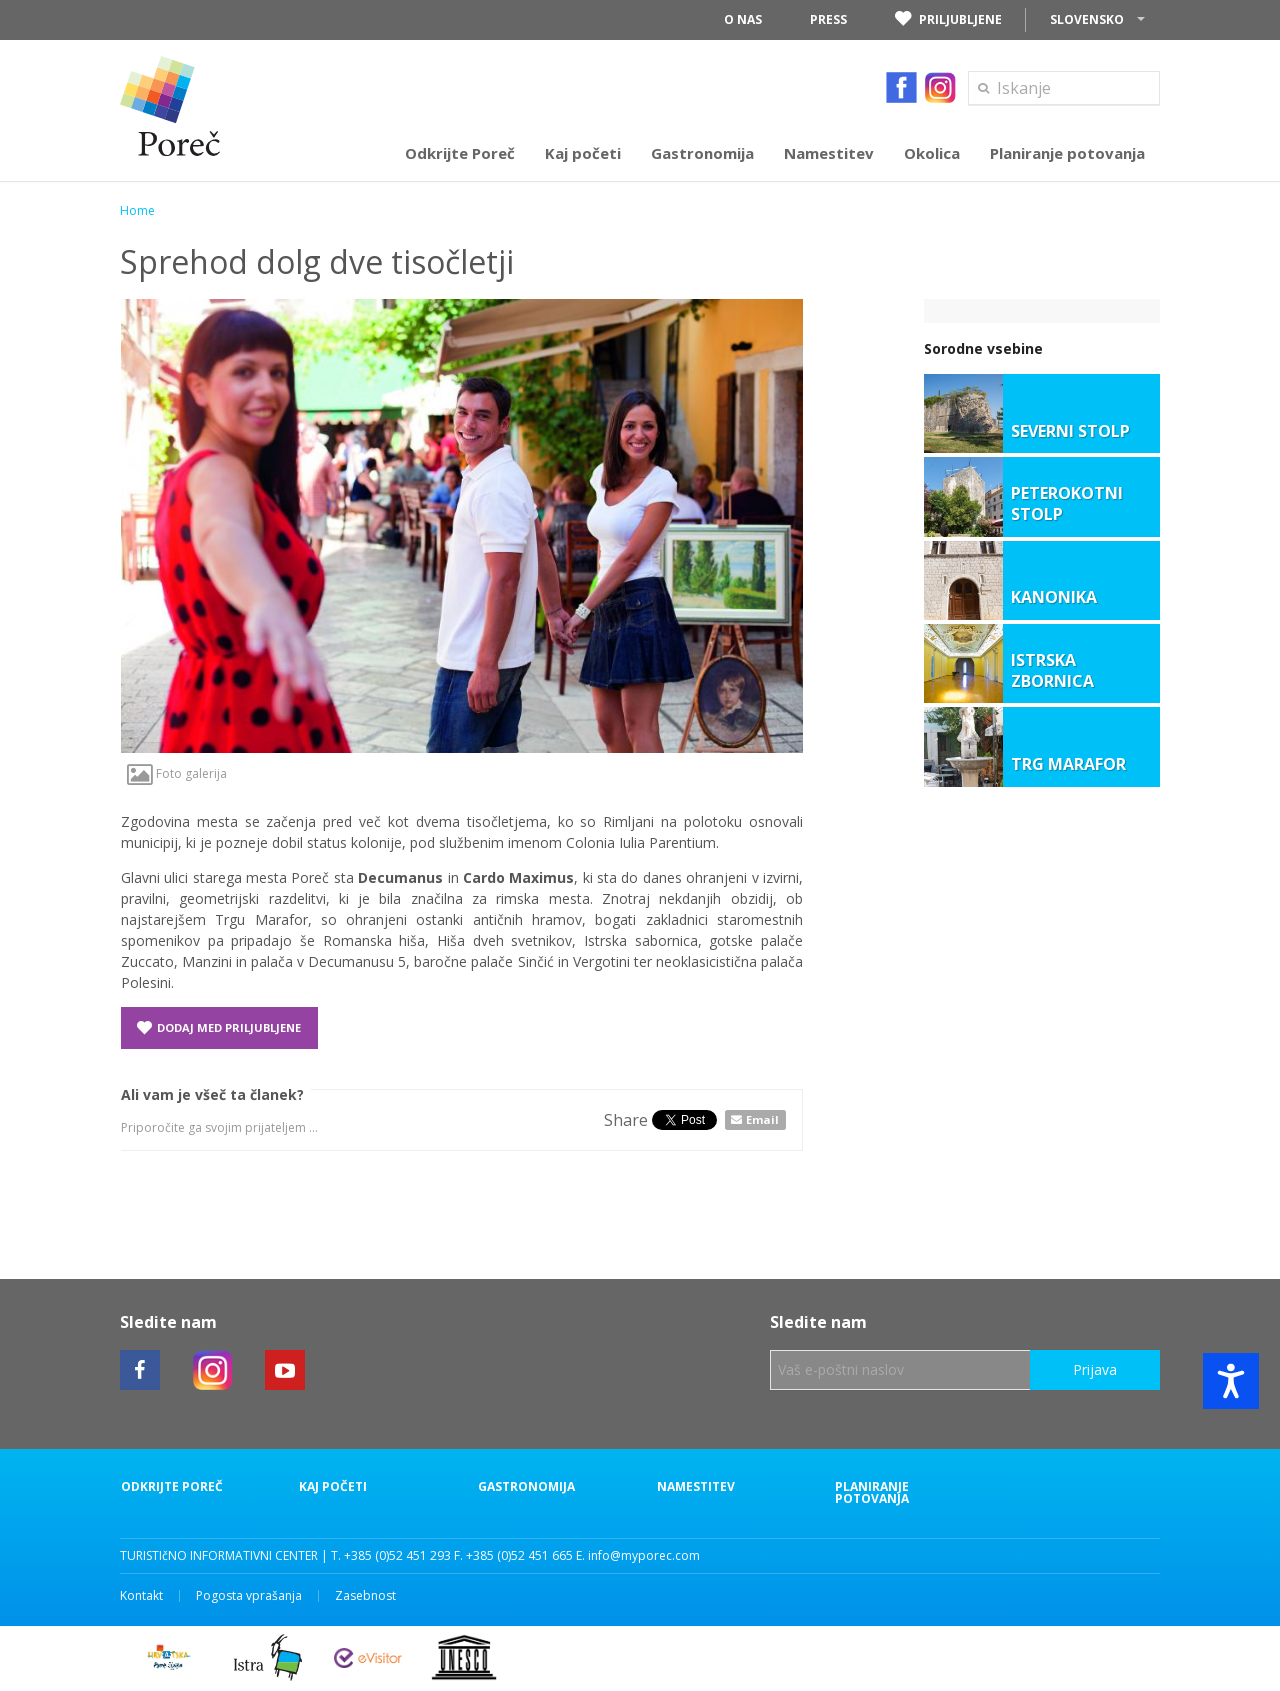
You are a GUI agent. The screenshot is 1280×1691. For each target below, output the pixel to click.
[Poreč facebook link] (140, 1370)
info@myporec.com (644, 1555)
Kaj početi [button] (583, 153)
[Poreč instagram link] (213, 1370)
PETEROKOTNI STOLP (1067, 504)
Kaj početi (333, 1487)
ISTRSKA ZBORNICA (1052, 671)
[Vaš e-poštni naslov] (900, 1370)
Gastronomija (526, 1487)
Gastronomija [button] (702, 153)
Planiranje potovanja (872, 1493)
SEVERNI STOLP (1070, 431)
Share (626, 1120)
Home (137, 211)
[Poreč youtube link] (285, 1370)
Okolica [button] (932, 153)
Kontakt (141, 1596)
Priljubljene (948, 20)
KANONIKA (1054, 597)
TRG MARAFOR (1068, 764)
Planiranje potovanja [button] (1067, 153)
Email (762, 1119)
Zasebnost (365, 1596)
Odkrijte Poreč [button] (460, 153)
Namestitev (696, 1487)
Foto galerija (177, 773)
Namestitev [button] (829, 153)
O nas (743, 19)
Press (828, 19)
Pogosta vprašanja (249, 1596)
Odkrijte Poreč (172, 1487)
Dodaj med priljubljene (219, 1028)
